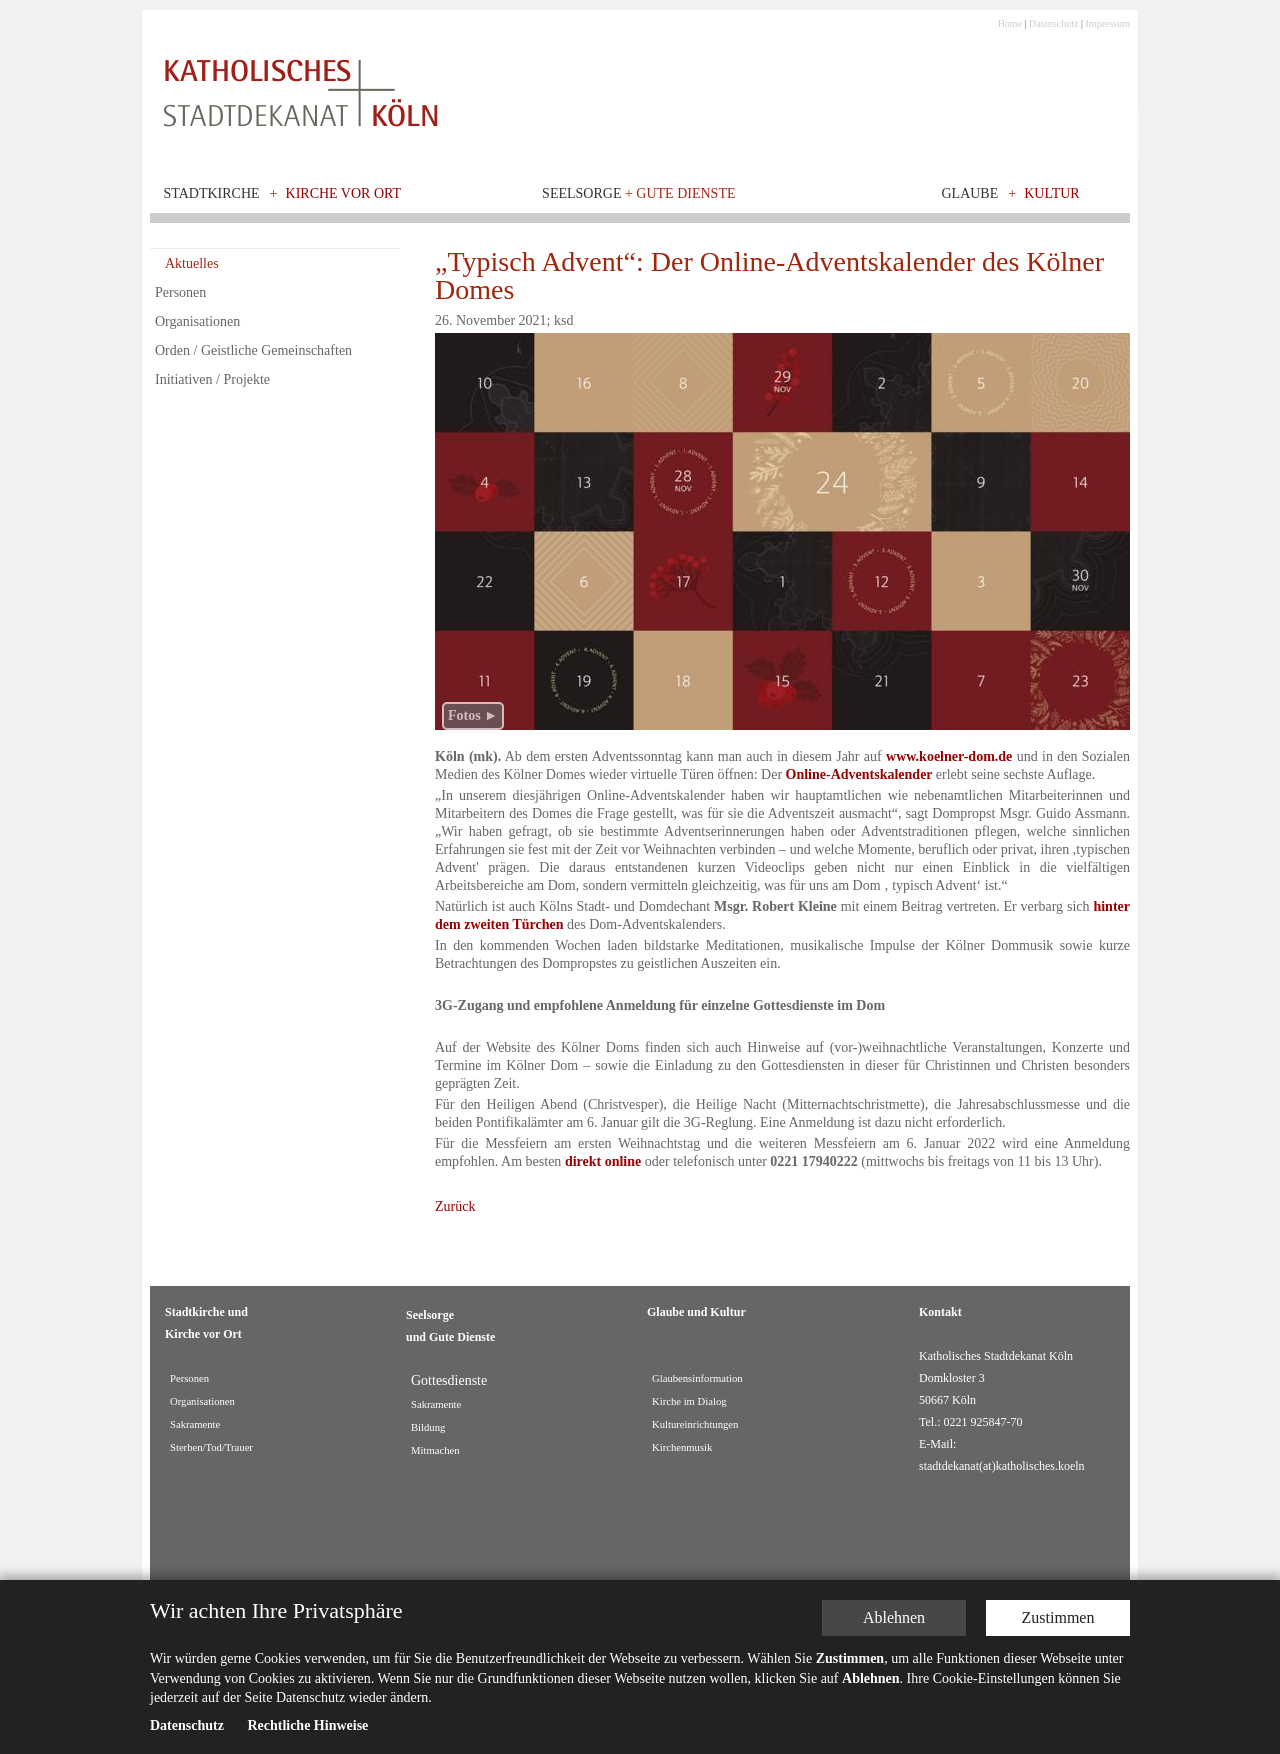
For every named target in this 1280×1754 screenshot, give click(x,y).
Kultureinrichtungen (695, 1424)
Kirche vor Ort (344, 193)
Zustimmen (1058, 1617)
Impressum (1108, 23)
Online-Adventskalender (859, 774)
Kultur (1052, 193)
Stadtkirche (212, 193)
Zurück (455, 1206)
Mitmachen (435, 1450)
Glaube (969, 193)
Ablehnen (894, 1617)
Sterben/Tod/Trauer (211, 1447)
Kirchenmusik (682, 1447)
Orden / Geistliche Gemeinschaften (253, 350)
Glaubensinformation (697, 1378)
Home (1010, 23)
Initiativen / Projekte (212, 379)
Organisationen (197, 321)
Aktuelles (192, 263)
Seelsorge (638, 193)
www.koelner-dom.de (949, 756)
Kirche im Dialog (689, 1401)
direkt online (603, 1161)
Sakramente (195, 1424)
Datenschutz (1053, 23)
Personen (180, 292)
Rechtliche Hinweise (307, 1725)
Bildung (428, 1427)
